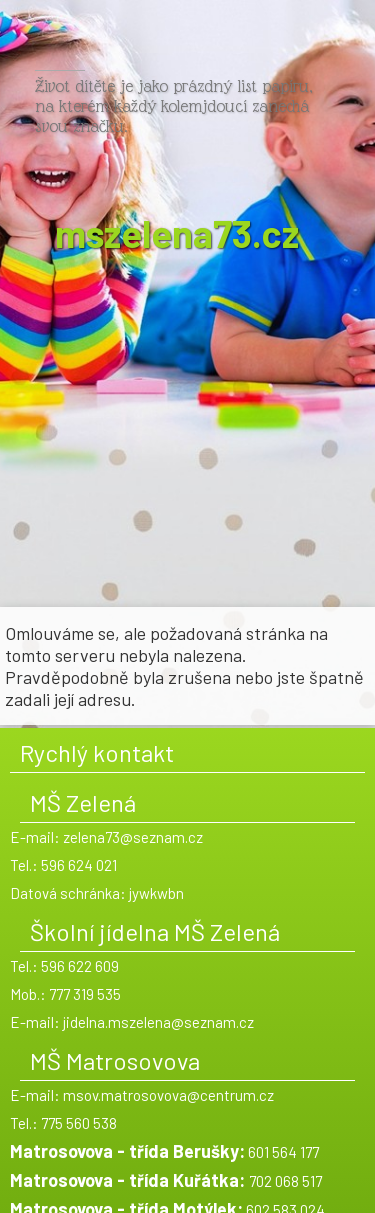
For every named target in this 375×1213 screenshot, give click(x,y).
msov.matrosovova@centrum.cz (168, 1095)
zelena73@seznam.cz (133, 837)
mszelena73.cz (177, 227)
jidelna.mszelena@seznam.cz (158, 1022)
